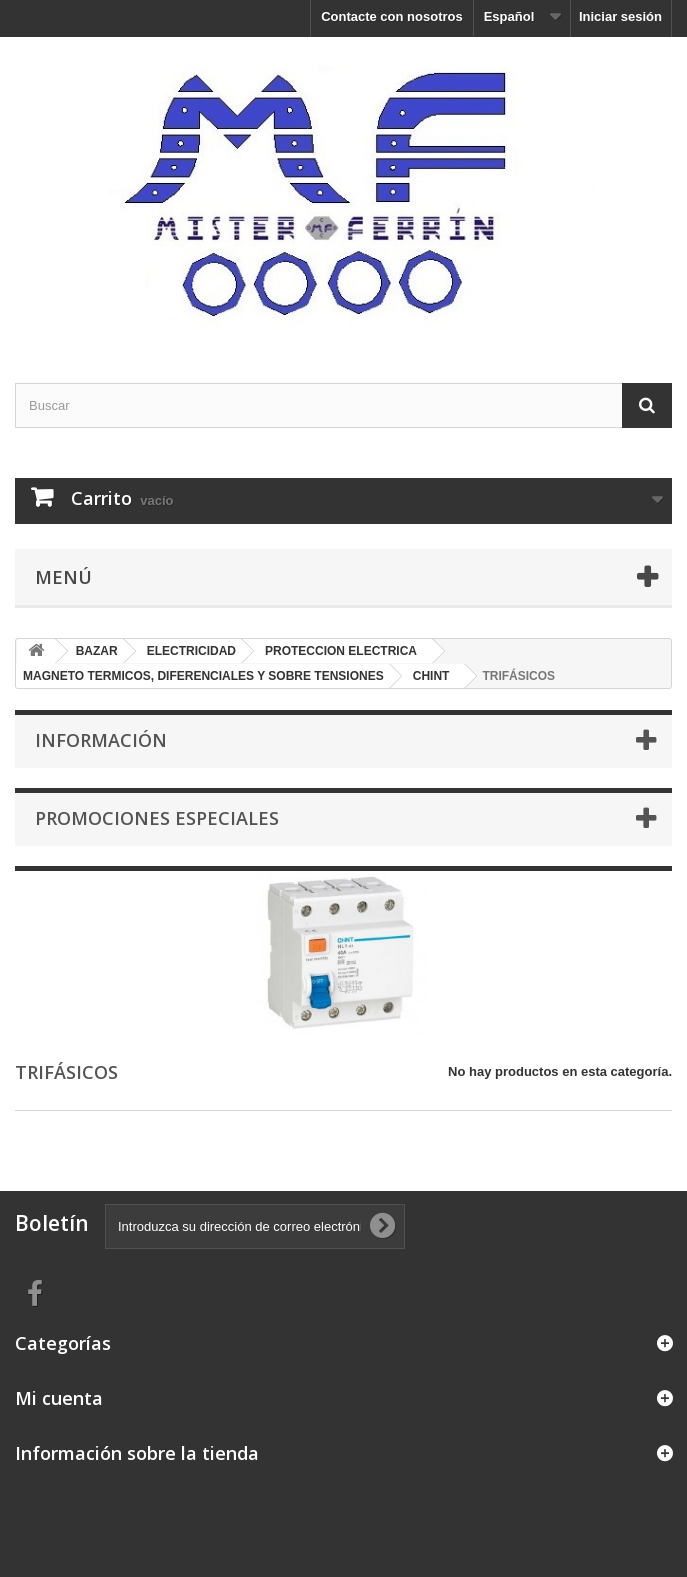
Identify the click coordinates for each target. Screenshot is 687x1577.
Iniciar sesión (620, 16)
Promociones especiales (157, 818)
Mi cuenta (59, 1398)
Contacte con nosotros (392, 16)
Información (101, 740)
